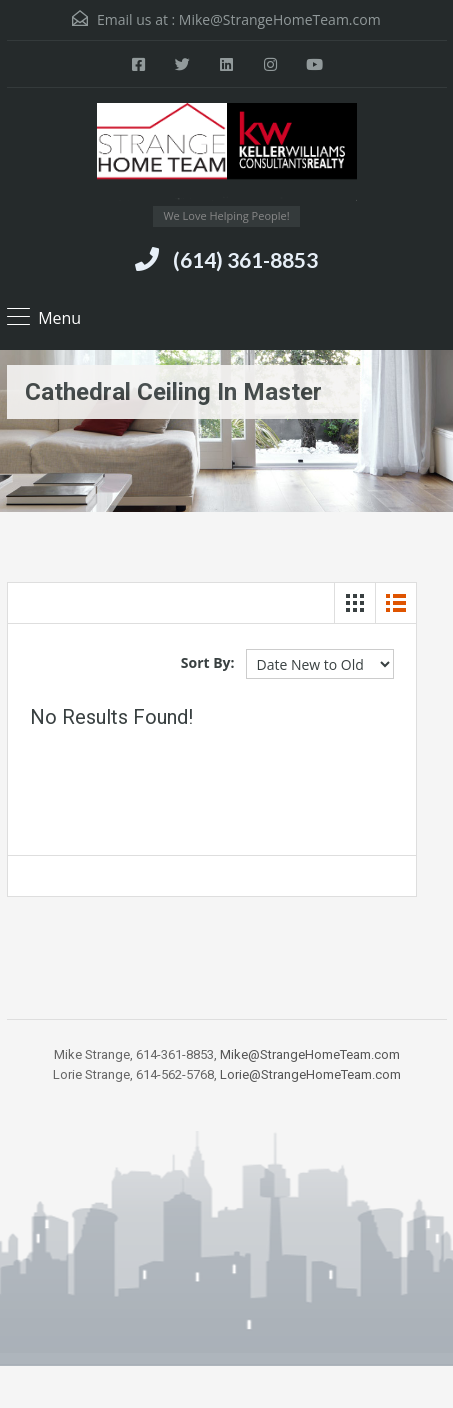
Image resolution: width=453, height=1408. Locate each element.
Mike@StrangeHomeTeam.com (280, 19)
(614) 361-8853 (245, 259)
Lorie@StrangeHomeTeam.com (310, 1074)
